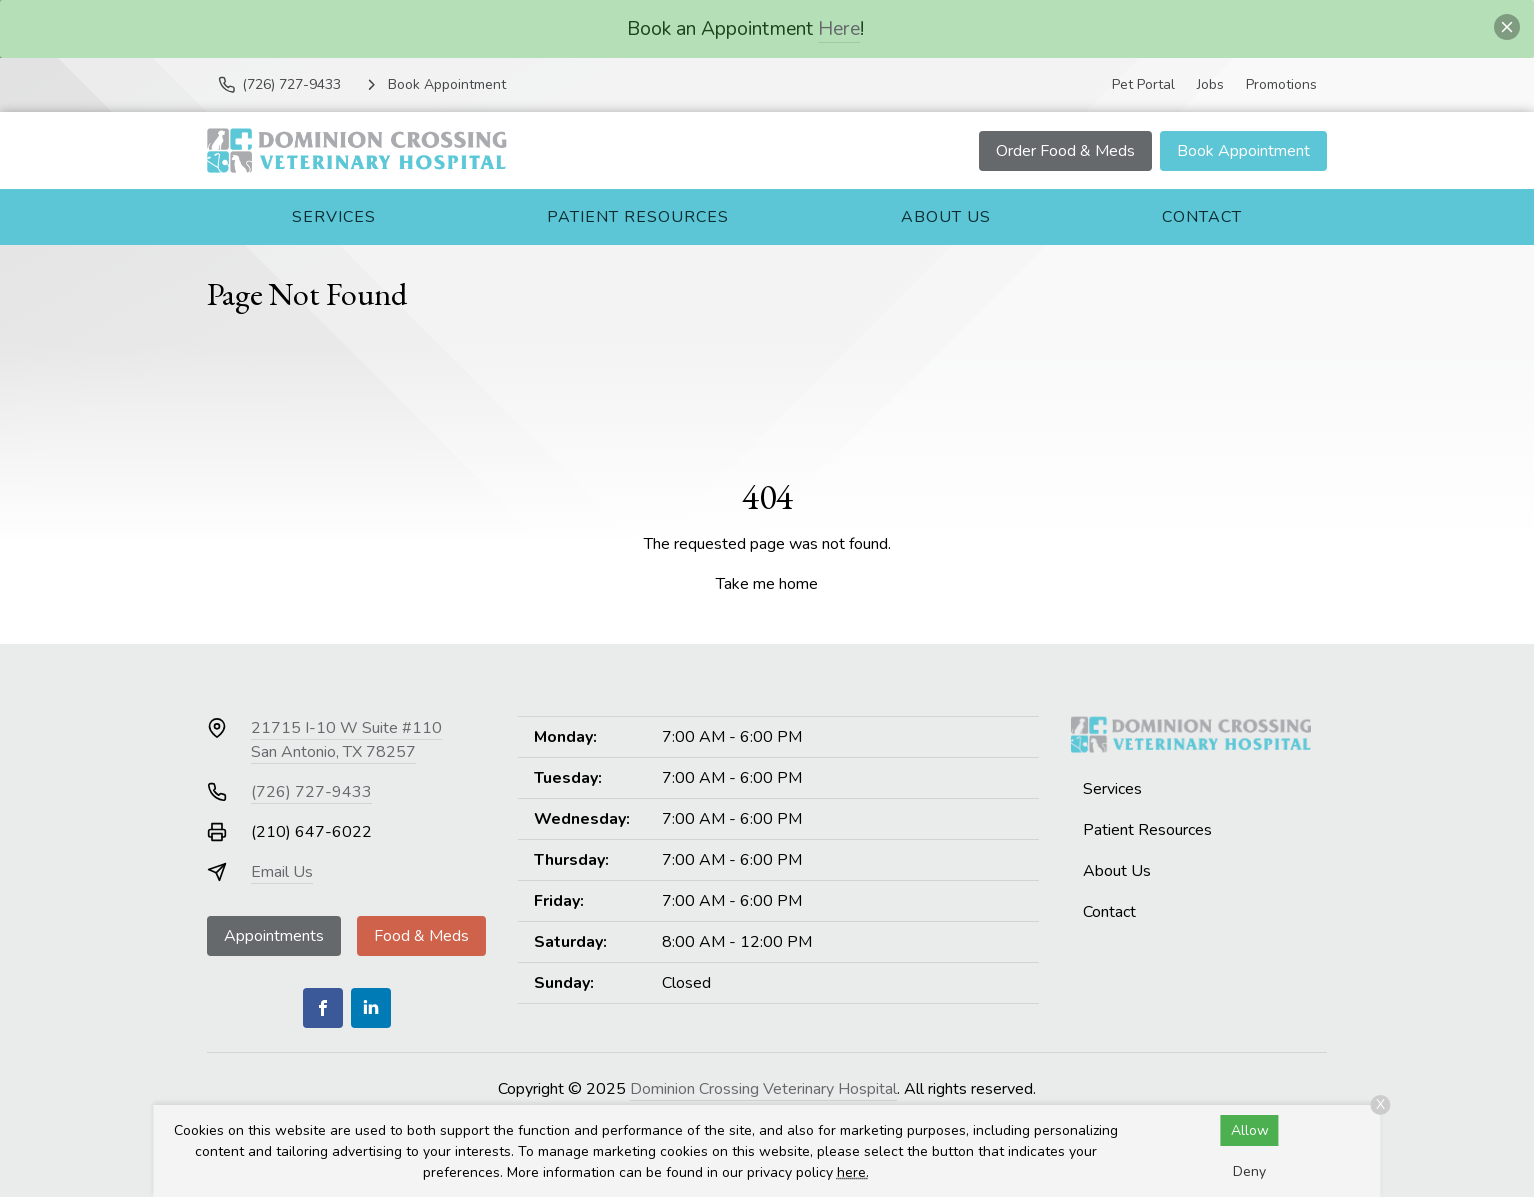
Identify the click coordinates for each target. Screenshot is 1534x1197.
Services (334, 217)
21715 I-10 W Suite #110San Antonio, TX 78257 (346, 740)
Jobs (1210, 84)
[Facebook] (323, 1008)
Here (839, 28)
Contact (1202, 217)
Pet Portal (1143, 84)
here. (853, 1172)
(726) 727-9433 (311, 792)
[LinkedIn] (371, 1008)
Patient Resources (638, 217)
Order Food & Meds (1065, 151)
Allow (1250, 1130)
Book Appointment (1243, 151)
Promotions (1281, 84)
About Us (946, 217)
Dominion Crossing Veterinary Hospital (763, 1089)
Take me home (767, 584)
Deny (1249, 1171)
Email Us (282, 872)
